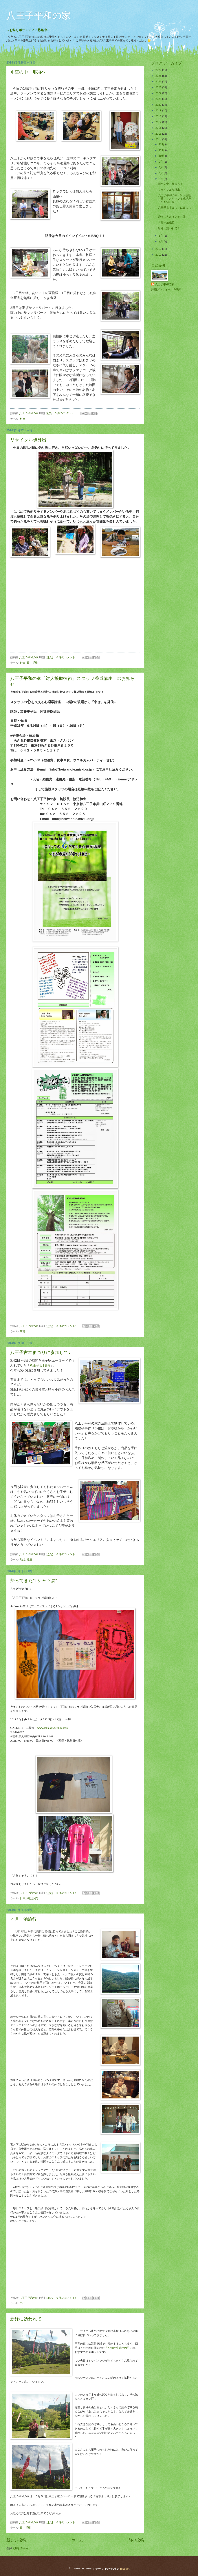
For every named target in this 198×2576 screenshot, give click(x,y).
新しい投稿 (16, 2540)
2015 (158, 133)
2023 (158, 87)
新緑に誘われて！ (28, 2318)
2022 (158, 93)
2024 (158, 81)
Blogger (124, 2568)
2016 (158, 127)
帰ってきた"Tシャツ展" (33, 1580)
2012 (158, 254)
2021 (158, 98)
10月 (162, 155)
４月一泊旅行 (23, 1919)
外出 (22, 418)
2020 (158, 104)
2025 (158, 75)
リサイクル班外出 (28, 439)
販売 (29, 1559)
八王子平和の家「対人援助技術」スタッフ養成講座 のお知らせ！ (176, 198)
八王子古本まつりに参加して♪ (40, 1352)
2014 (158, 139)
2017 (158, 122)
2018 (158, 116)
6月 (161, 173)
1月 (161, 241)
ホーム (77, 2540)
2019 (158, 110)
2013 (158, 248)
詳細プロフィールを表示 (166, 289)
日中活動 (32, 662)
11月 (162, 150)
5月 (161, 179)
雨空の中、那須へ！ (30, 71)
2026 (158, 69)
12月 (162, 144)
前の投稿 (136, 2540)
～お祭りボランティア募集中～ (28, 30)
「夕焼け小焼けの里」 (118, 2347)
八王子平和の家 (38, 15)
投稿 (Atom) (20, 2548)
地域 (22, 1559)
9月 (161, 161)
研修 (22, 1331)
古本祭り (40, 1365)
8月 (161, 167)
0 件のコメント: (65, 413)
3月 (161, 235)
